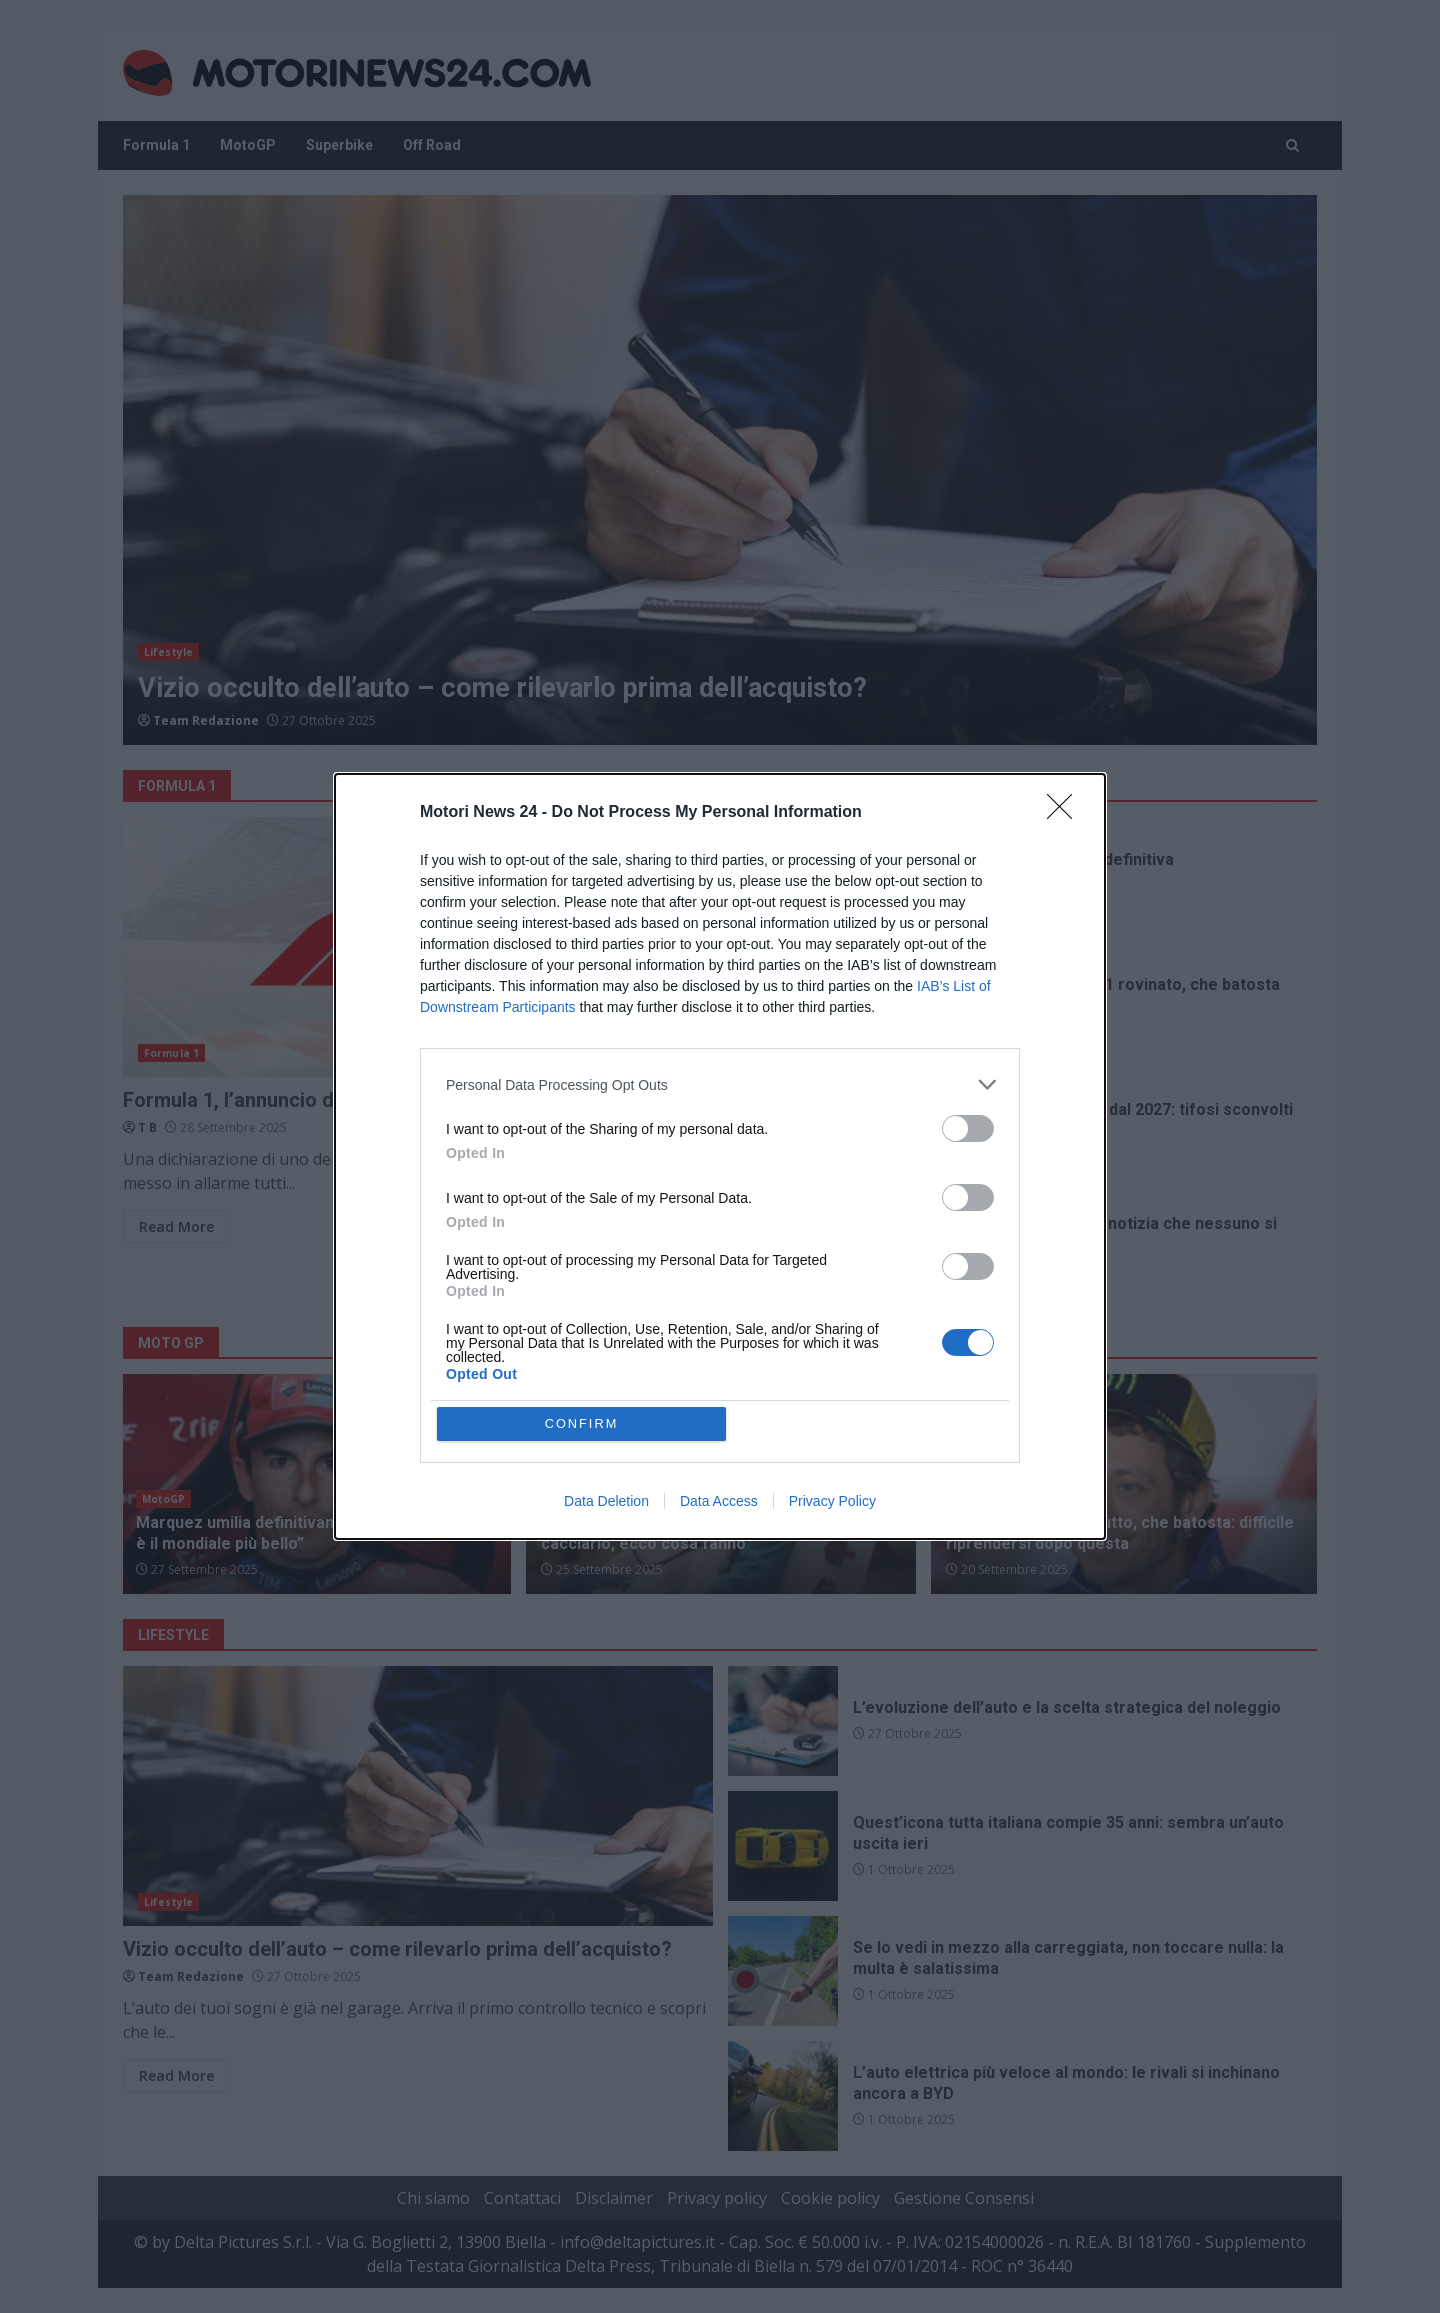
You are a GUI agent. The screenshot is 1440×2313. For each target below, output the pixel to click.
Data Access (719, 1502)
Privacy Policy (832, 1502)
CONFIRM (582, 1423)
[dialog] (720, 1157)
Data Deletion (606, 1502)
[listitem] (720, 1084)
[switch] (968, 1128)
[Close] (1066, 813)
